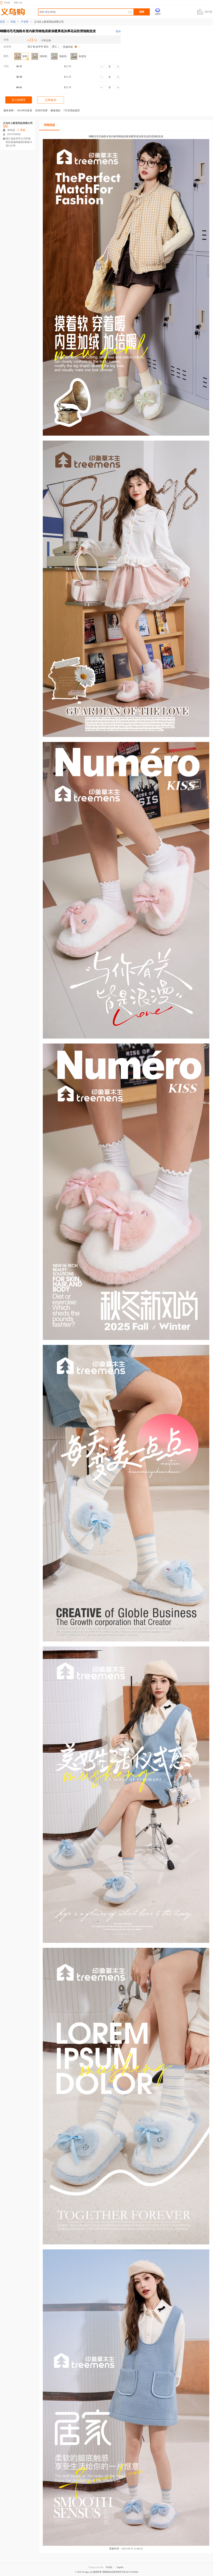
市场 (13, 21)
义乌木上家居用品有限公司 (48, 21)
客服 (21, 130)
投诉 (118, 31)
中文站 (109, 2567)
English (120, 2567)
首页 (3, 21)
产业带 (24, 21)
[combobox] (55, 47)
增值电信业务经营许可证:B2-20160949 (120, 2572)
